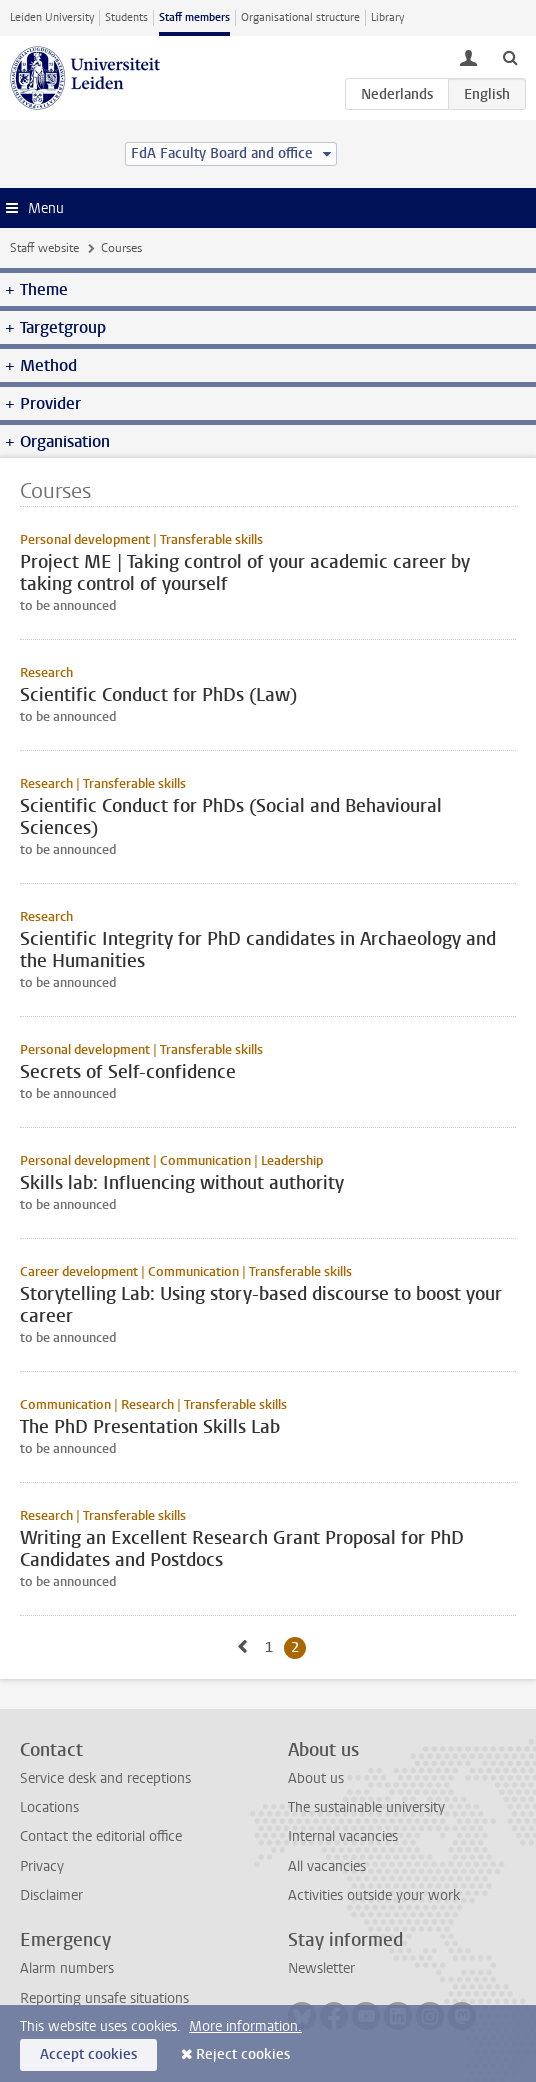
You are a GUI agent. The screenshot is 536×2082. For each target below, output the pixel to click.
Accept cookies (88, 2054)
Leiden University (52, 17)
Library (387, 17)
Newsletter (321, 1968)
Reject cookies (243, 2054)
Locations (49, 1807)
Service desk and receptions (105, 1778)
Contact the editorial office (101, 1836)
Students (126, 17)
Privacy (42, 1866)
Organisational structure (300, 17)
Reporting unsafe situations (104, 1998)
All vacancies (327, 1866)
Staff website (44, 248)
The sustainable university (366, 1807)
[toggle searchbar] (510, 57)
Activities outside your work (374, 1895)
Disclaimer (51, 1895)
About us (316, 1778)
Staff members (194, 17)
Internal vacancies (343, 1836)
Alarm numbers (67, 1968)
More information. (245, 2026)
